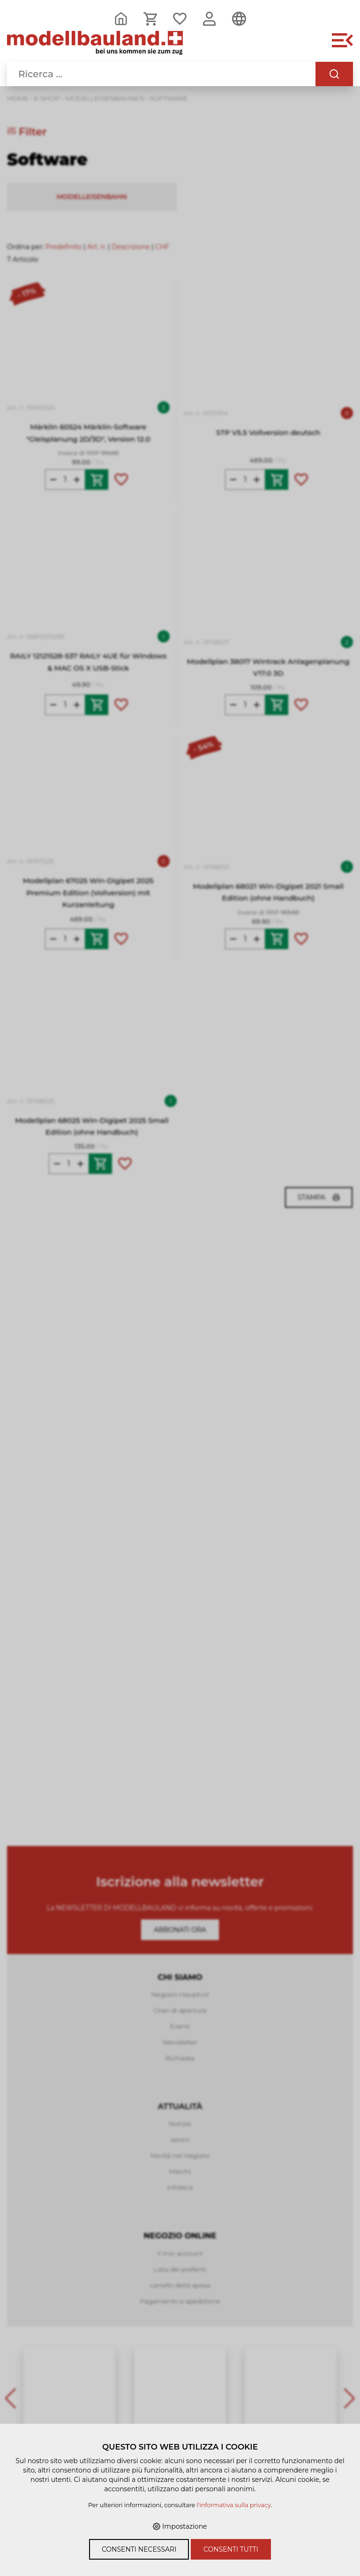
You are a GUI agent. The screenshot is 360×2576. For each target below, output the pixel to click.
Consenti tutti (230, 2549)
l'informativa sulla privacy (234, 2505)
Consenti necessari (139, 2549)
